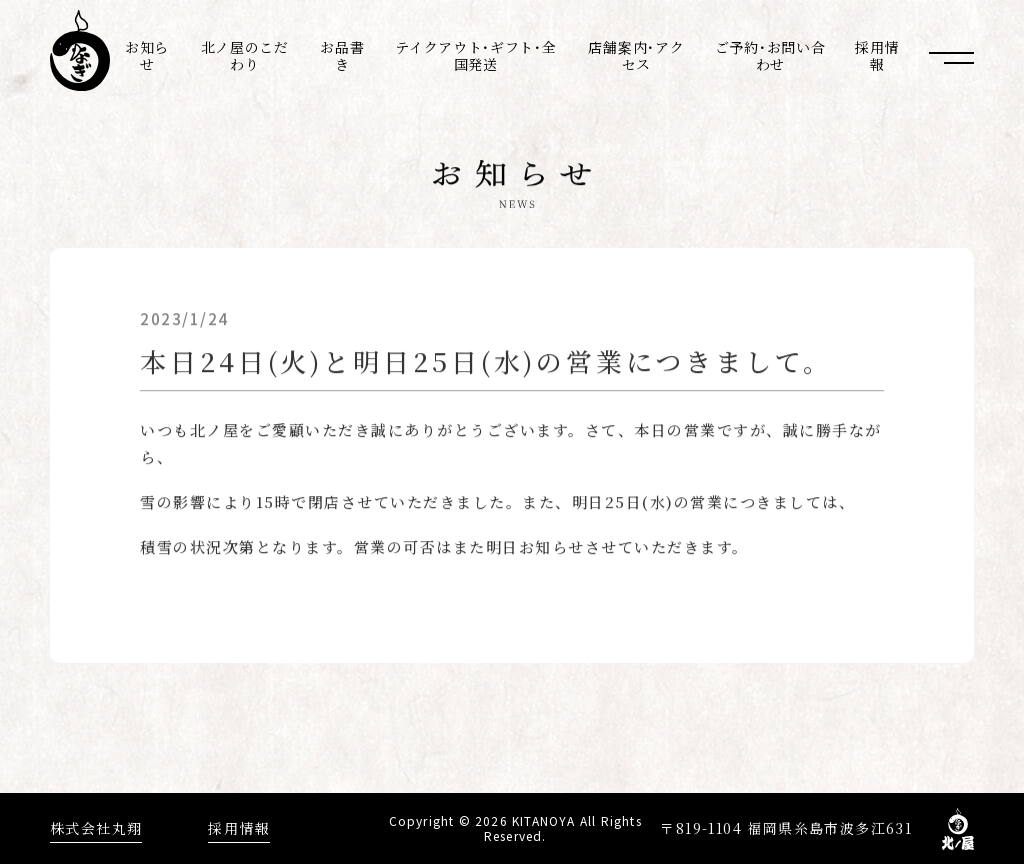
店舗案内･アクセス (636, 56)
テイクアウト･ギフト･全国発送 (475, 56)
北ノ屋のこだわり (245, 56)
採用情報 (877, 56)
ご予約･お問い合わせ (770, 56)
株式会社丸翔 (96, 828)
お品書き (342, 56)
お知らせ (147, 56)
